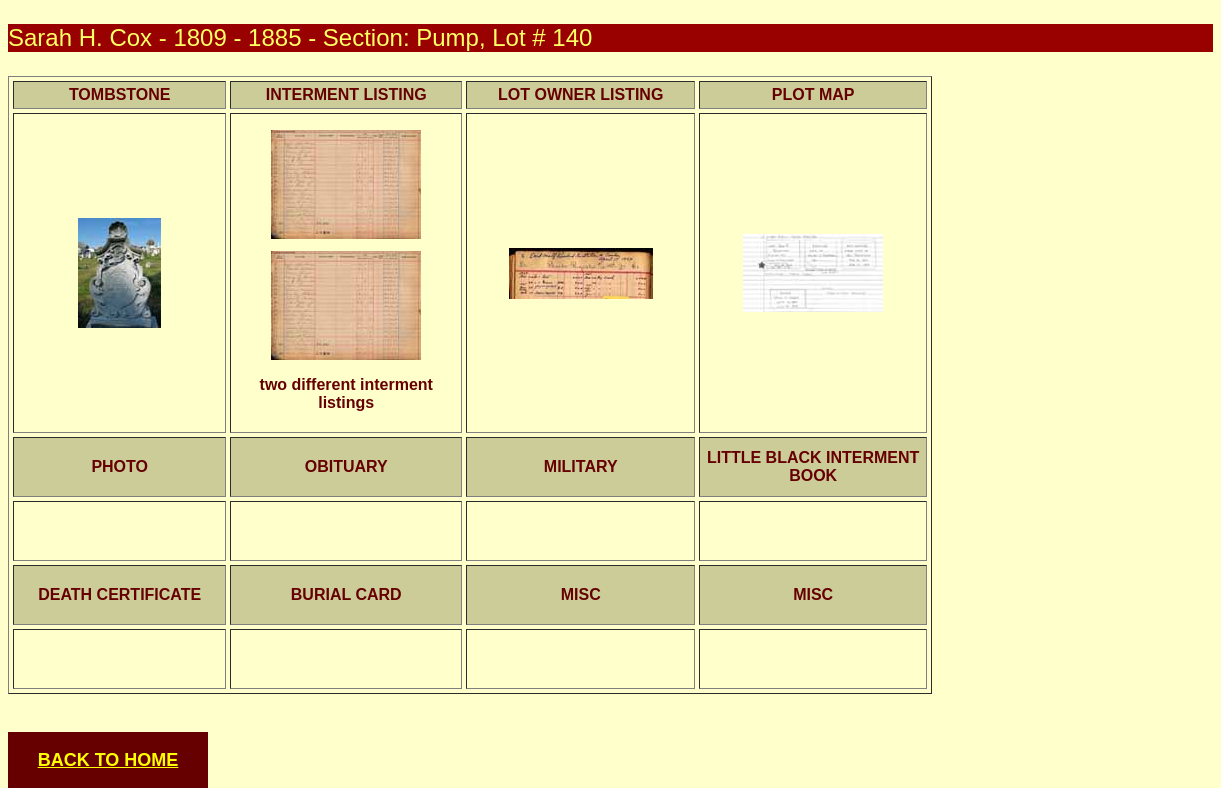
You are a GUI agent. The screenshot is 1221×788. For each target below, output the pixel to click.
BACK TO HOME (108, 760)
